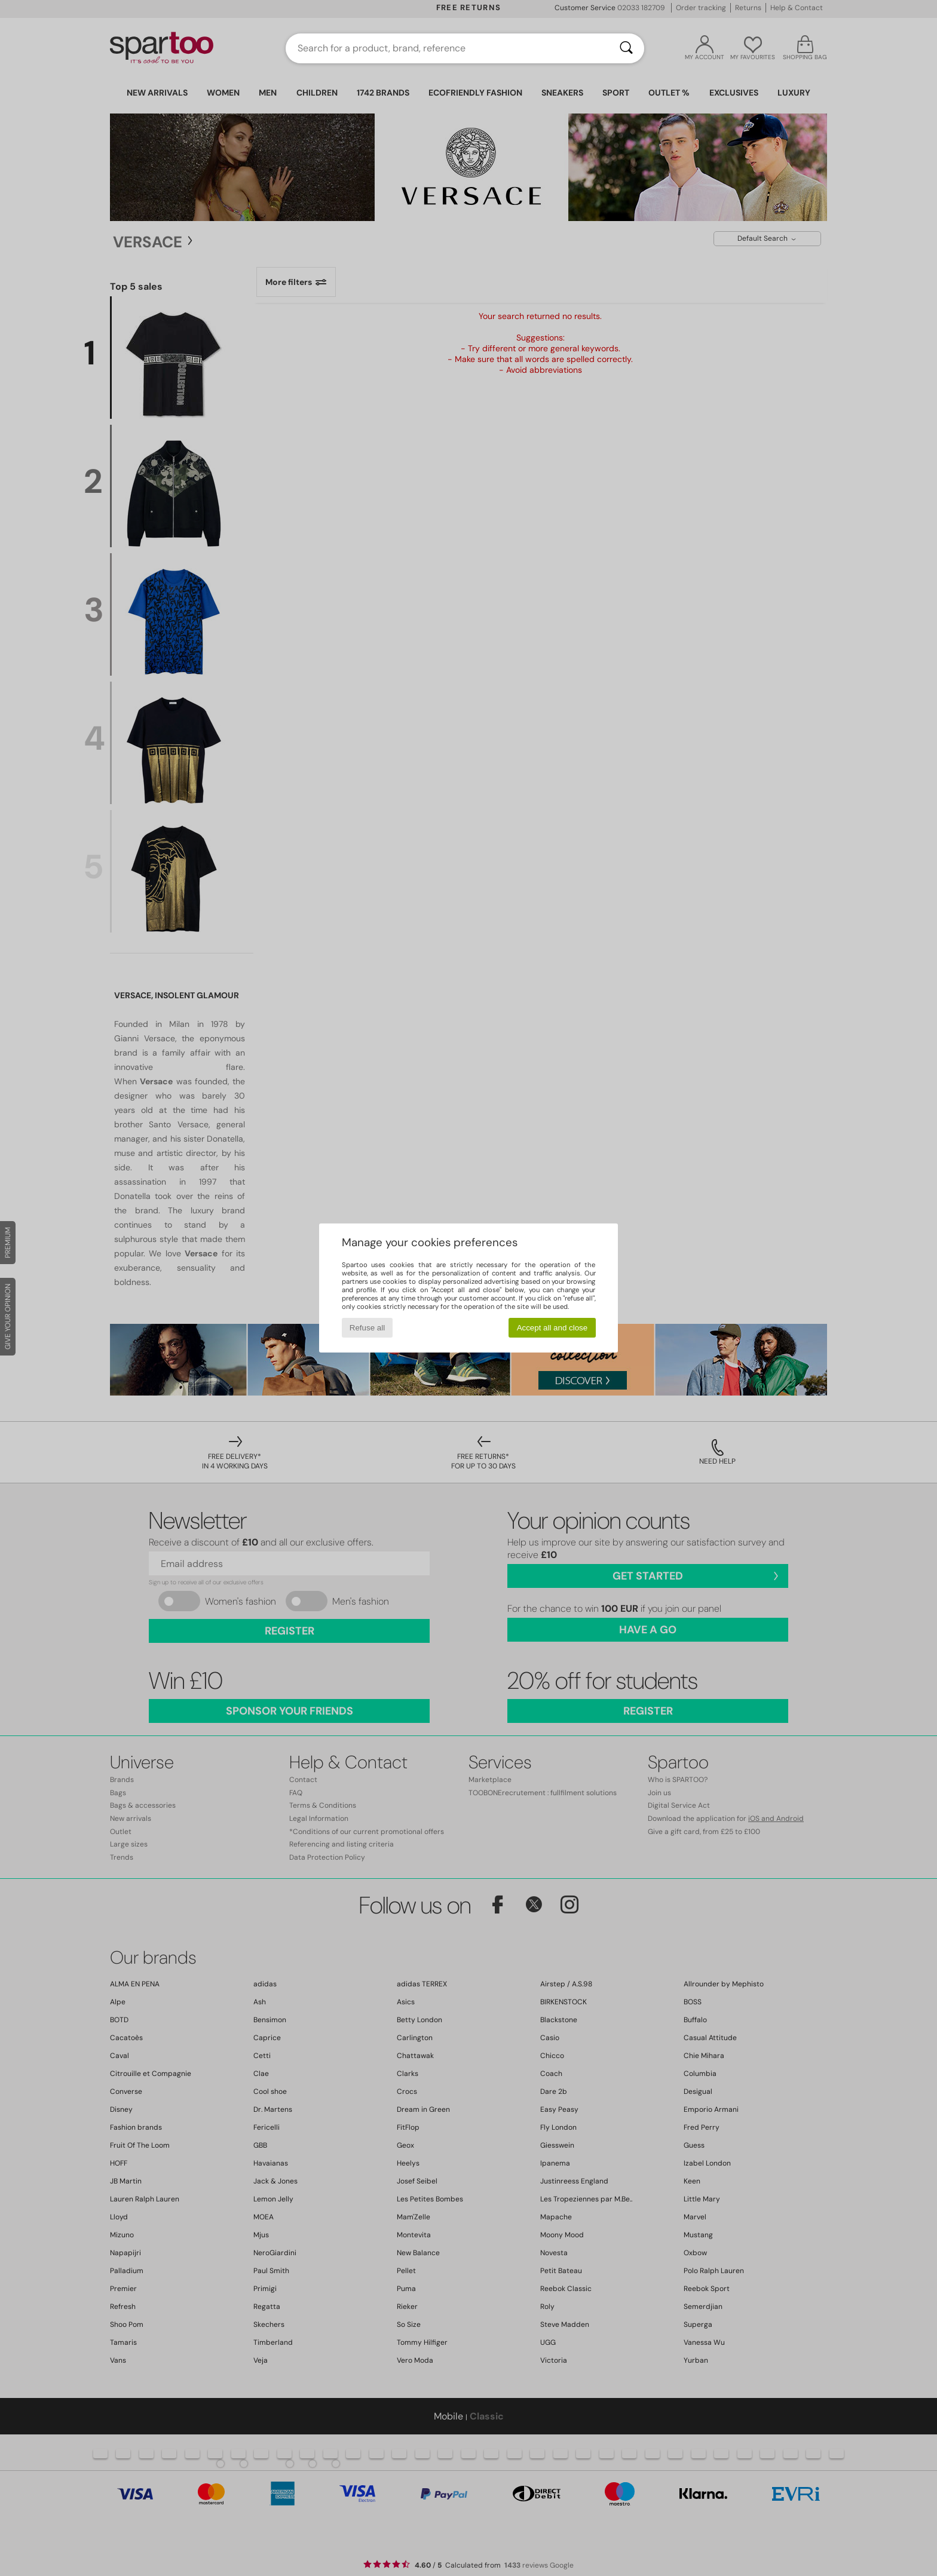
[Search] (626, 48)
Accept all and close (552, 1327)
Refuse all (367, 1327)
